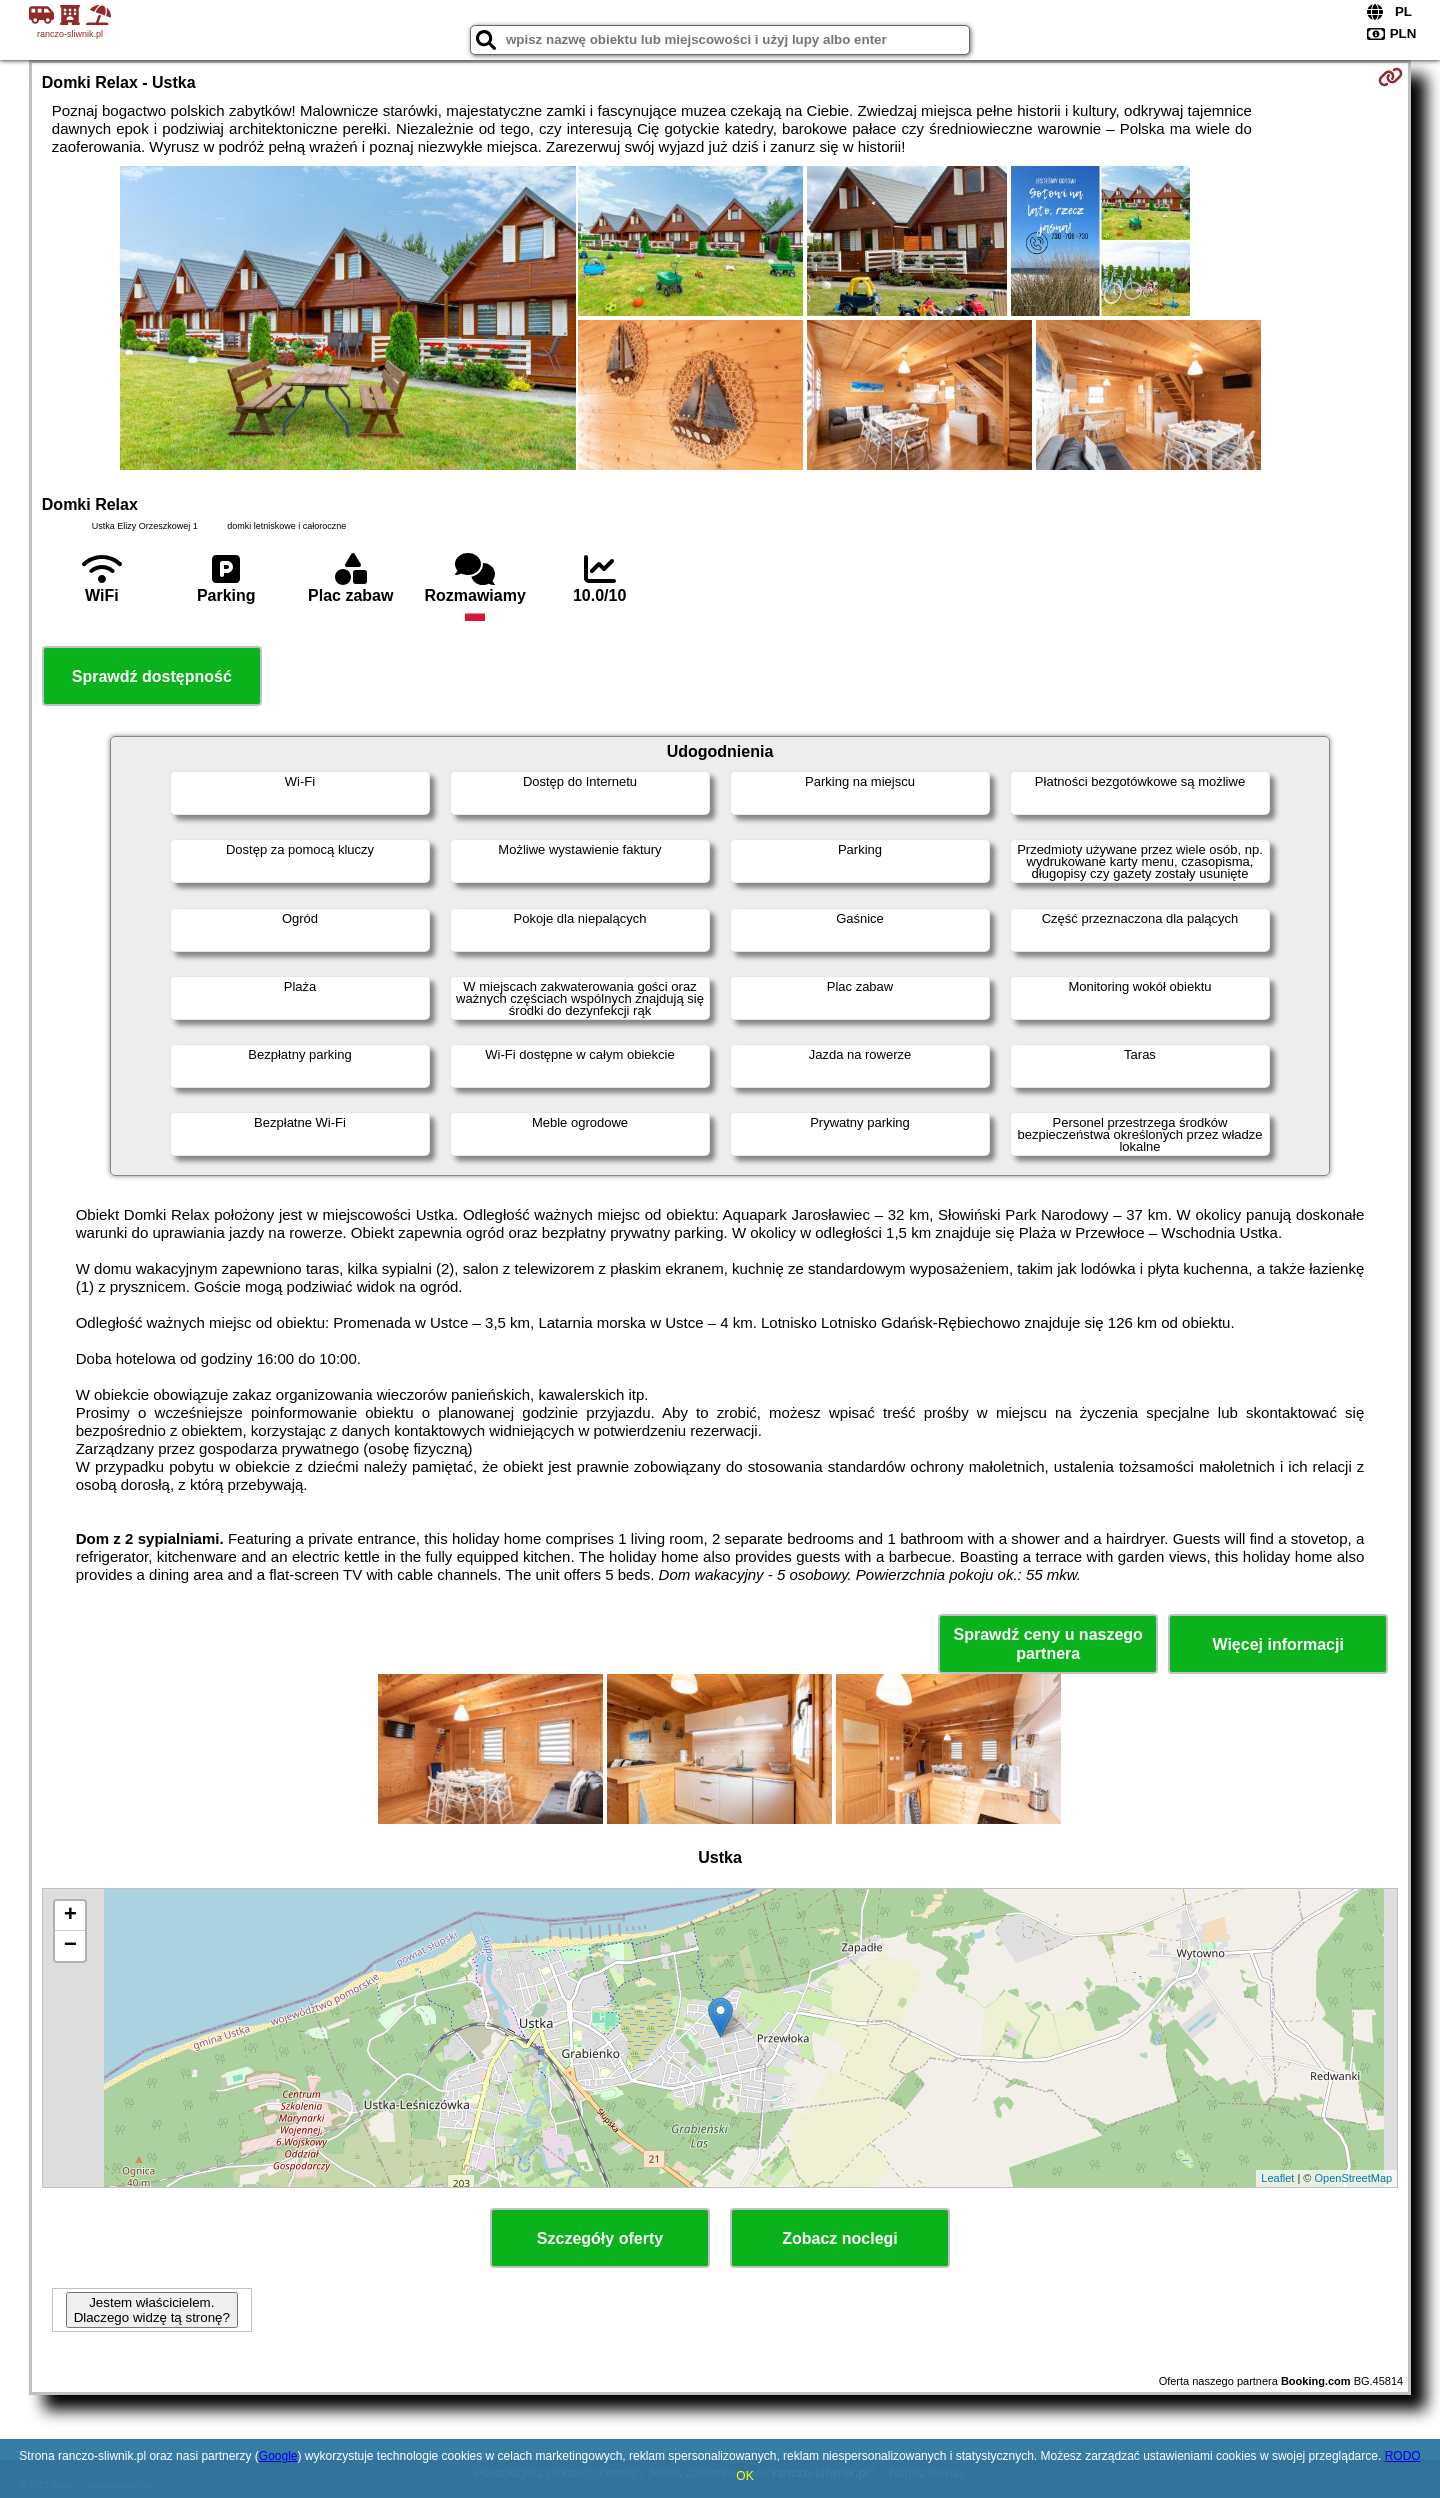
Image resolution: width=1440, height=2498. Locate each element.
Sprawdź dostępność (152, 676)
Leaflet (1277, 2178)
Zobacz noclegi (840, 2238)
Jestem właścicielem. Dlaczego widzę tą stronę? (152, 2310)
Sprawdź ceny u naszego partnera (1047, 1644)
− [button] (70, 1946)
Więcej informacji (1277, 1644)
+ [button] (70, 1916)
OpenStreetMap (1354, 2178)
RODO (1403, 2456)
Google (278, 2456)
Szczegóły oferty (600, 2238)
